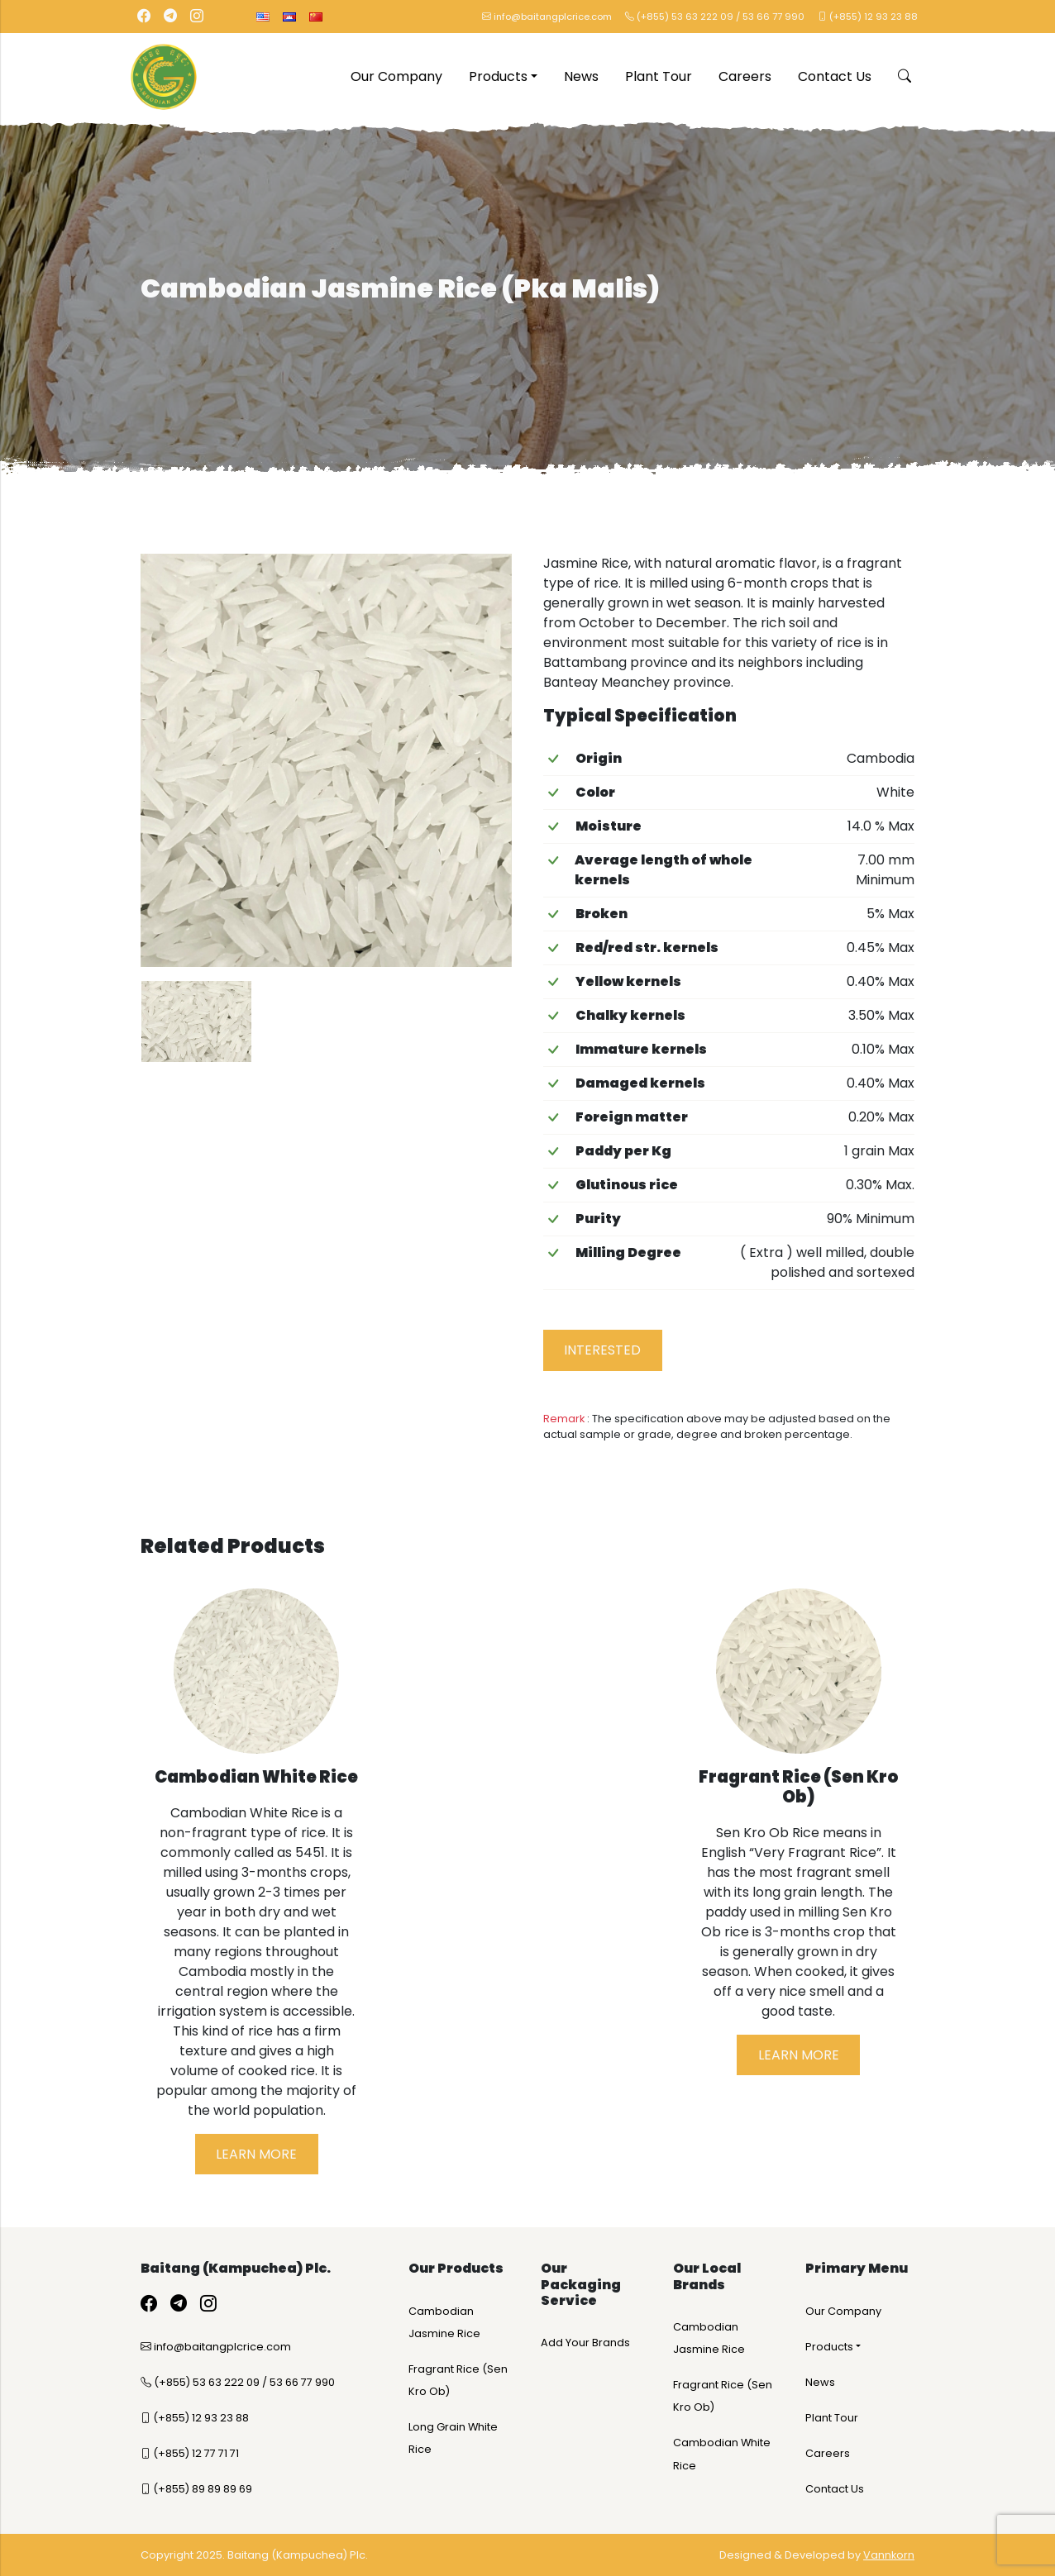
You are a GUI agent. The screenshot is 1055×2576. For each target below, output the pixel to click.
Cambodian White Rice (722, 2454)
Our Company (396, 76)
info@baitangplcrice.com (547, 16)
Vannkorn (888, 2555)
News (581, 76)
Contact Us (834, 76)
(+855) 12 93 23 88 (868, 16)
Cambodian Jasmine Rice (444, 2322)
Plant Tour (658, 76)
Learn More (256, 2154)
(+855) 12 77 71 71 (190, 2453)
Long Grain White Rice (453, 2438)
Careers (744, 76)
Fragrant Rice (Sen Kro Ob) (458, 2380)
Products (498, 76)
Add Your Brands (585, 2343)
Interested (602, 1349)
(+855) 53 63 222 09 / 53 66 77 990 (714, 16)
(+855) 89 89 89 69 (196, 2489)
